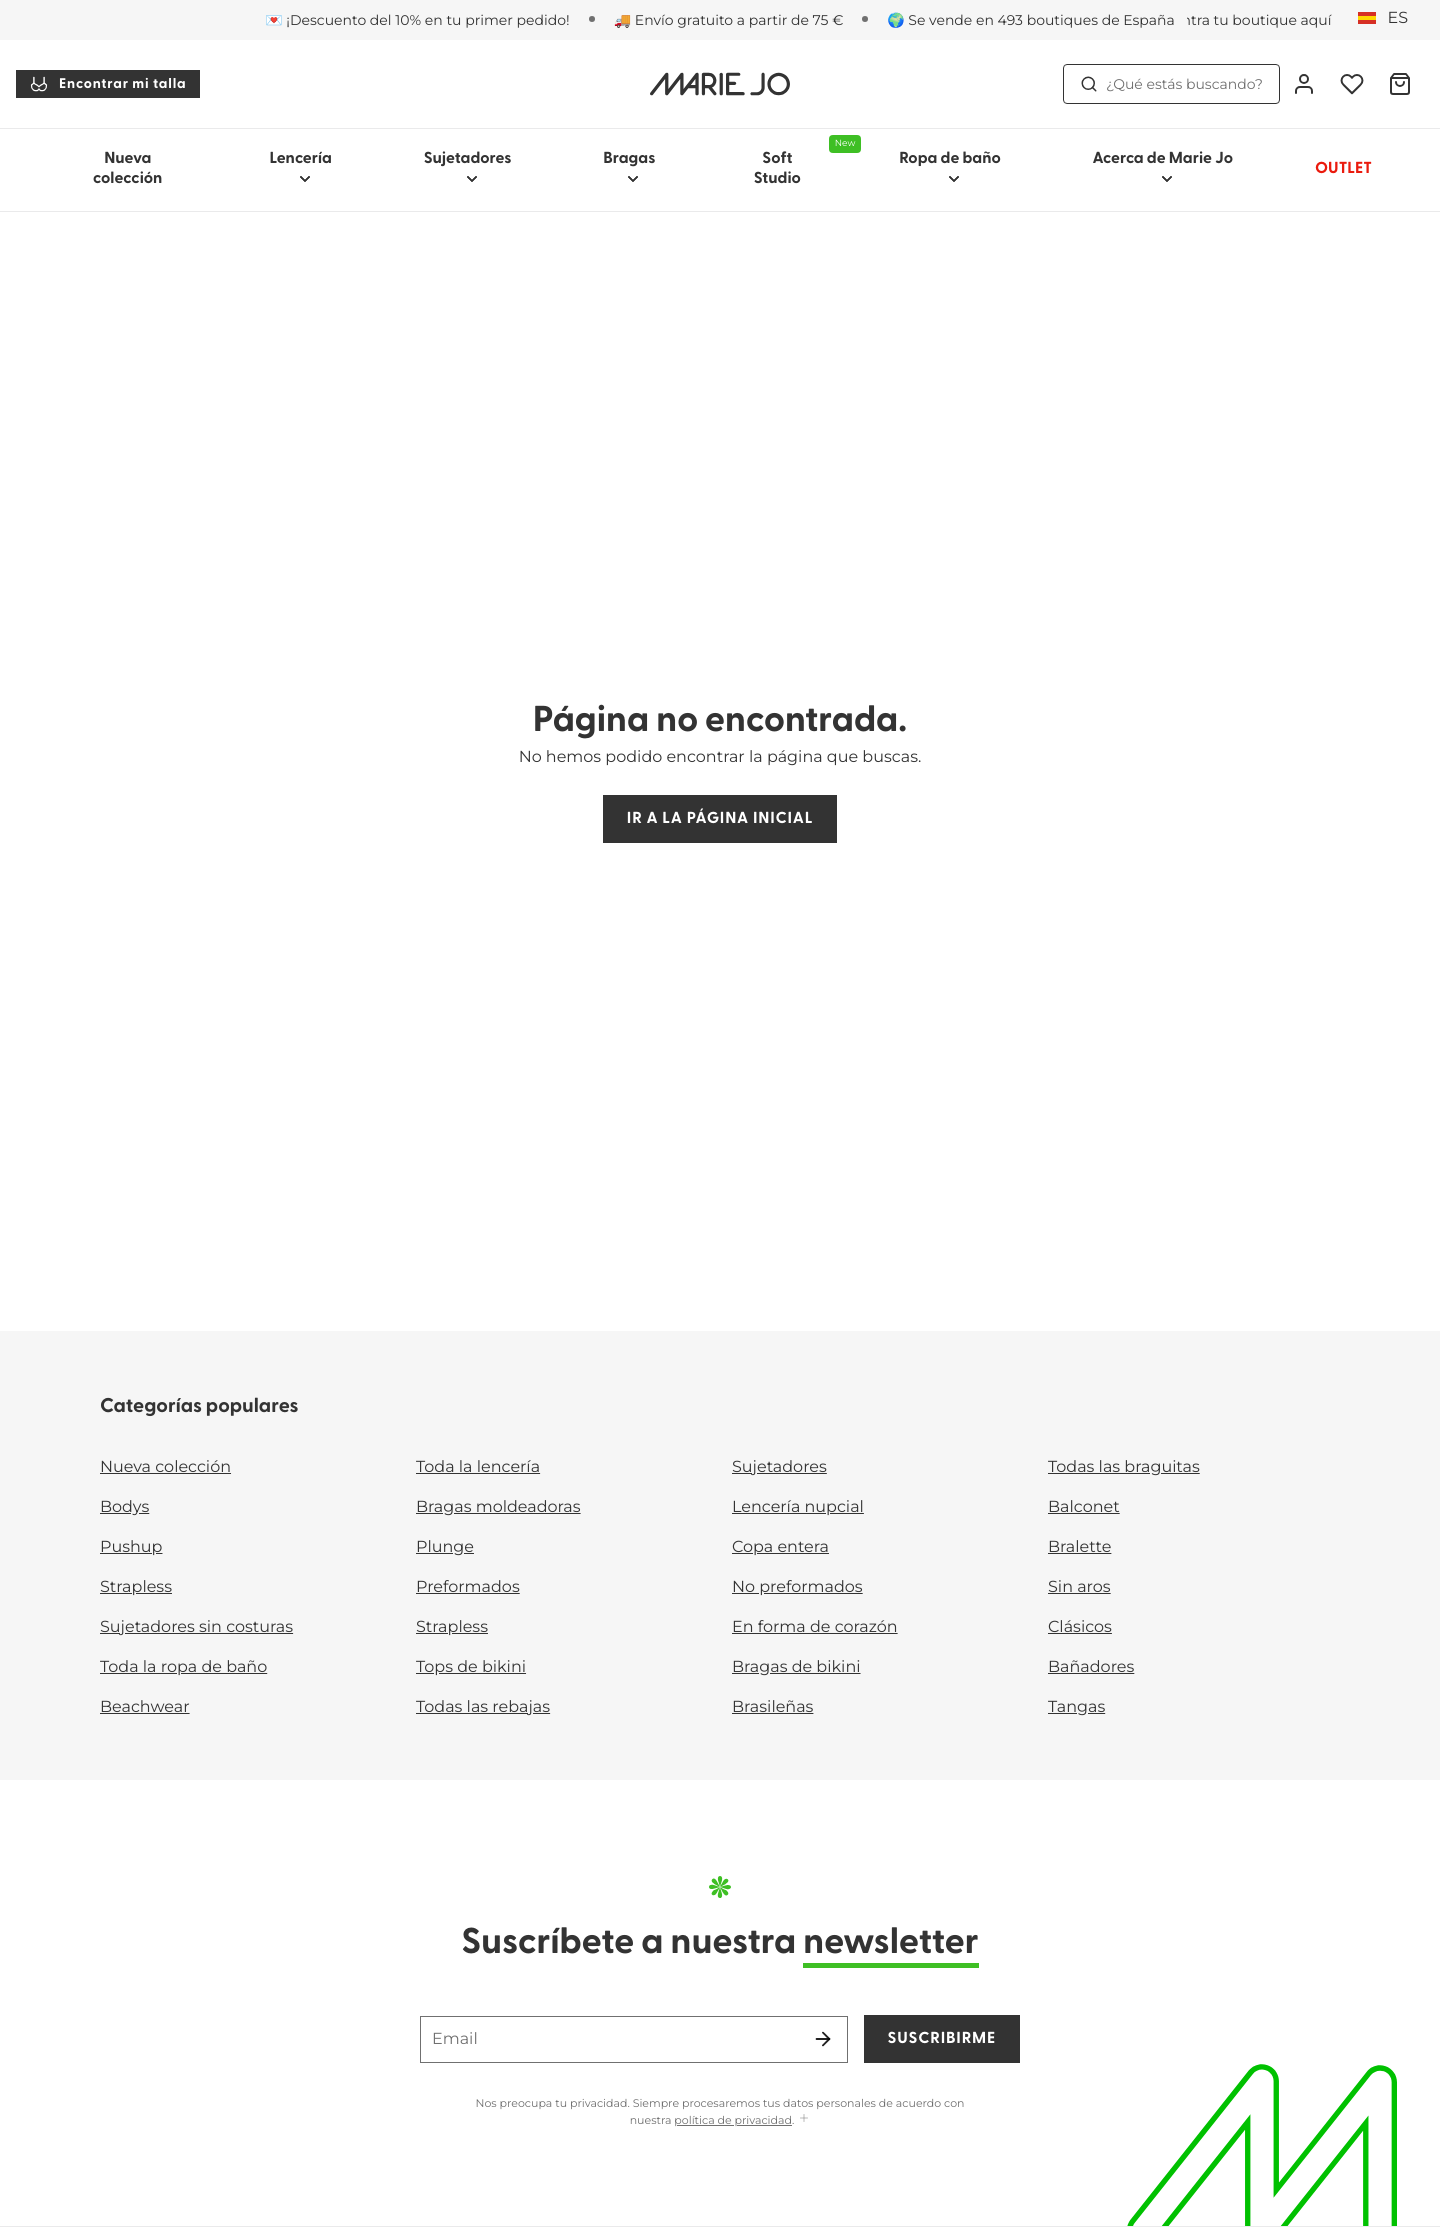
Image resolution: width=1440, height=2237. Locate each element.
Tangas (1076, 1707)
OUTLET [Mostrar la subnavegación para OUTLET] (1343, 169)
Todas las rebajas (483, 1707)
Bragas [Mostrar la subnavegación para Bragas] (629, 168)
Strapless (136, 1587)
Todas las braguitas (1124, 1467)
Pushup (131, 1547)
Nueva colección (127, 169)
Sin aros (1079, 1587)
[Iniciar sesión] (1304, 84)
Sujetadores (779, 1467)
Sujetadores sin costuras (196, 1627)
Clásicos (1080, 1627)
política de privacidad (733, 2120)
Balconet (1084, 1507)
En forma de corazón (815, 1627)
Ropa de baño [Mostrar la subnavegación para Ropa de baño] (950, 168)
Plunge (445, 1547)
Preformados (468, 1587)
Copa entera (780, 1547)
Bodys (124, 1507)
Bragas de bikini (796, 1667)
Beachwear (145, 1707)
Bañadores (1091, 1667)
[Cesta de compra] (1400, 84)
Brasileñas (772, 1707)
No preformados (797, 1587)
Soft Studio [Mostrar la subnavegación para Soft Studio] (804, 161)
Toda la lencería (478, 1467)
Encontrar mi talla (108, 84)
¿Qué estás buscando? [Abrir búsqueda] (1171, 84)
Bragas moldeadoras (498, 1507)
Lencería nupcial (798, 1507)
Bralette (1079, 1547)
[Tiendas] (1224, 20)
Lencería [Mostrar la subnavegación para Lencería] (300, 168)
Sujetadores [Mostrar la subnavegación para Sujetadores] (468, 168)
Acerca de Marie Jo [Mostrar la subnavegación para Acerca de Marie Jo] (1163, 168)
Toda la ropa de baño (183, 1667)
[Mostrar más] (804, 2119)
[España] (1389, 19)
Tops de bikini (471, 1667)
